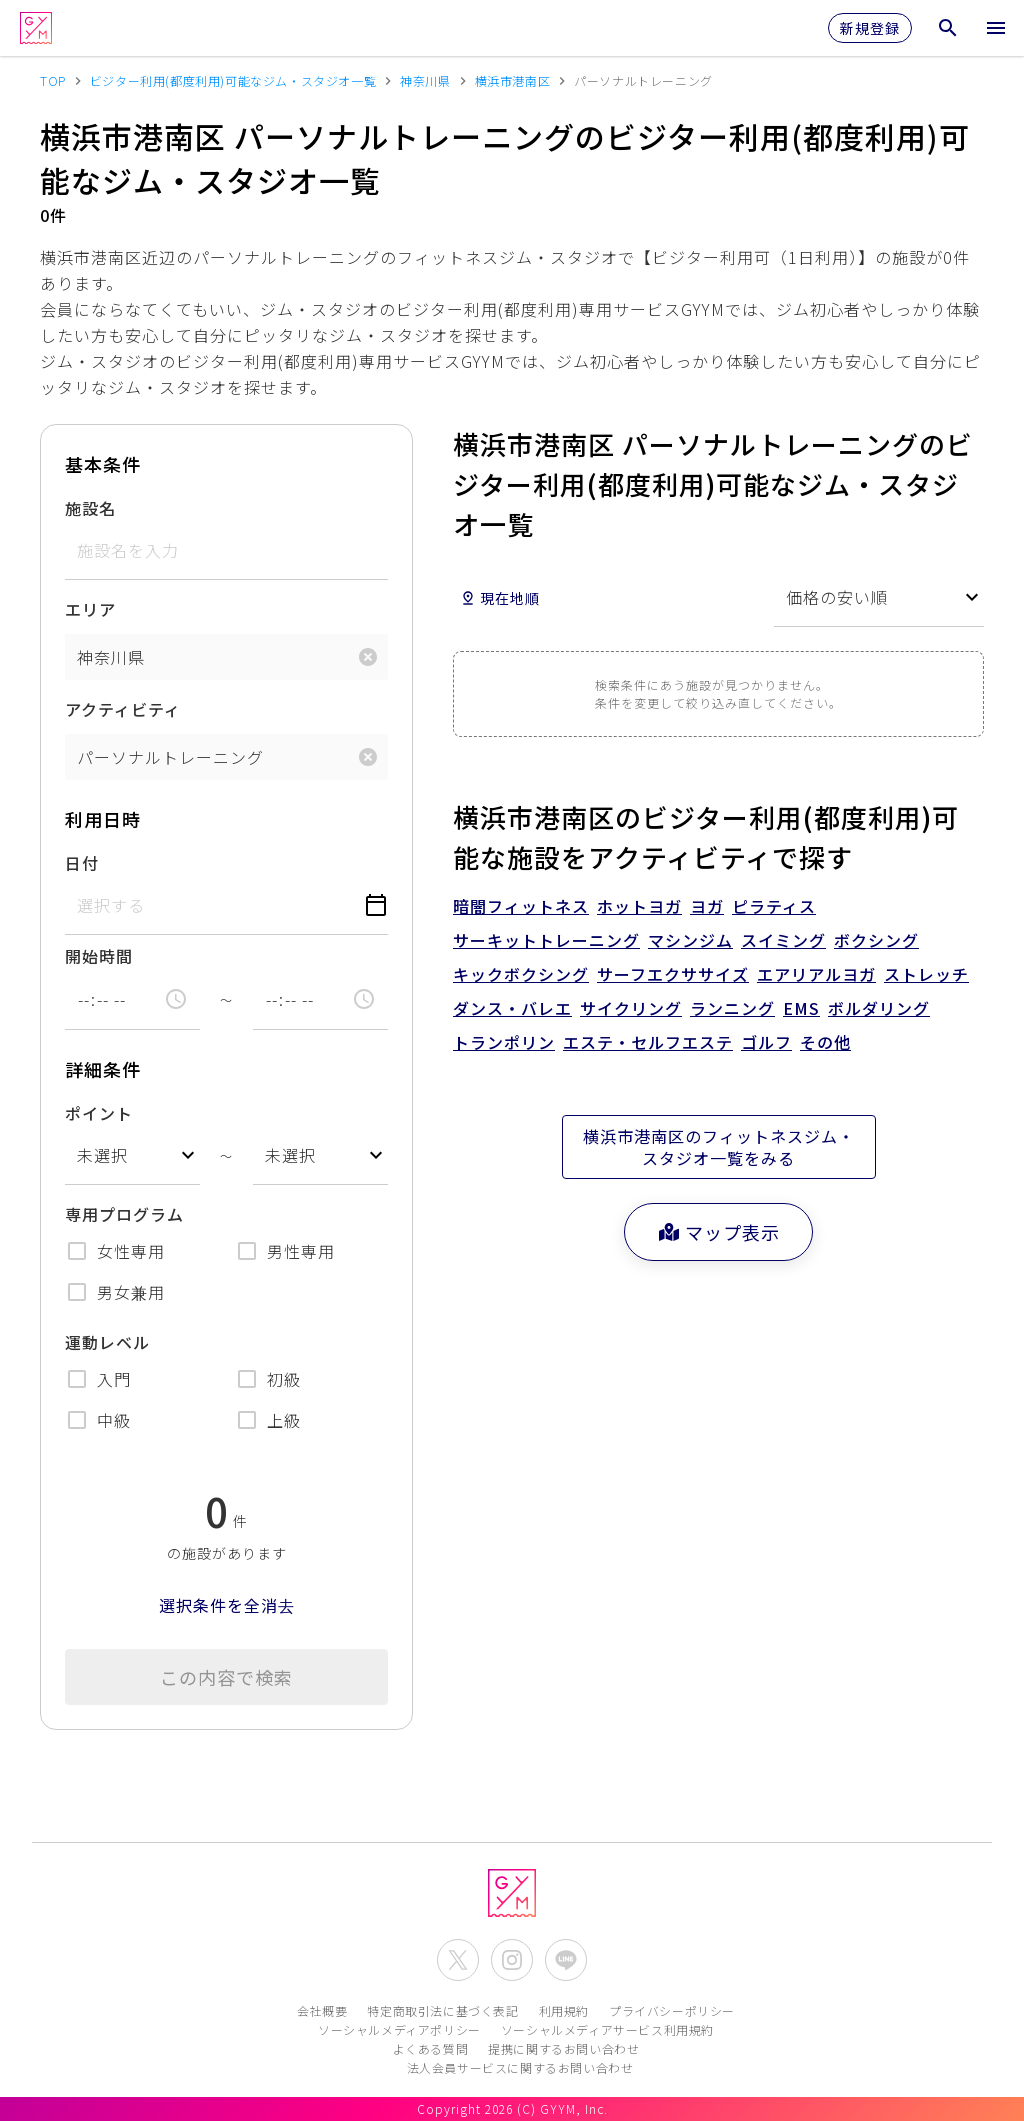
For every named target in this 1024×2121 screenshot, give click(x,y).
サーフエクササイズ (673, 974)
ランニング (732, 1008)
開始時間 (99, 956)
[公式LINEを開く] (566, 1960)
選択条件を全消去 (227, 1605)
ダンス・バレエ (512, 1008)
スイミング (783, 940)
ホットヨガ (639, 906)
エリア (90, 609)
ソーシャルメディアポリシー (399, 2029)
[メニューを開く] (996, 28)
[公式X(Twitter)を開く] (458, 1960)
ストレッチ (926, 974)
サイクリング (631, 1008)
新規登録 (870, 28)
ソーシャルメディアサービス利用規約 (607, 2029)
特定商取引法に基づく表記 (442, 2010)
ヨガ (707, 906)
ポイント (99, 1113)
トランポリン (504, 1042)
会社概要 (322, 2010)
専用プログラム (124, 1214)
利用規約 (564, 2010)
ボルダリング (879, 1008)
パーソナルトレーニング (170, 757)
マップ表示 (718, 1232)
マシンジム (690, 940)
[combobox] (132, 1155)
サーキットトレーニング (546, 940)
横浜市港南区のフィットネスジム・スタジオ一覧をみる (719, 1147)
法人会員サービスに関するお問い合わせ (520, 2067)
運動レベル (107, 1342)
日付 (82, 863)
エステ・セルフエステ (648, 1042)
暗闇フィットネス (521, 906)
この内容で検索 (226, 1677)
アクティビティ (123, 709)
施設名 (90, 508)
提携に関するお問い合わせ (563, 2048)
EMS (801, 1008)
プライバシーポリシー (672, 2010)
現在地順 (500, 598)
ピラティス (774, 906)
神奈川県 (111, 657)
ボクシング (876, 940)
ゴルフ (766, 1042)
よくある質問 (431, 2048)
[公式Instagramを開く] (512, 1960)
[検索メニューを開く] (948, 28)
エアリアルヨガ (816, 974)
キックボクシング (521, 974)
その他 (825, 1042)
